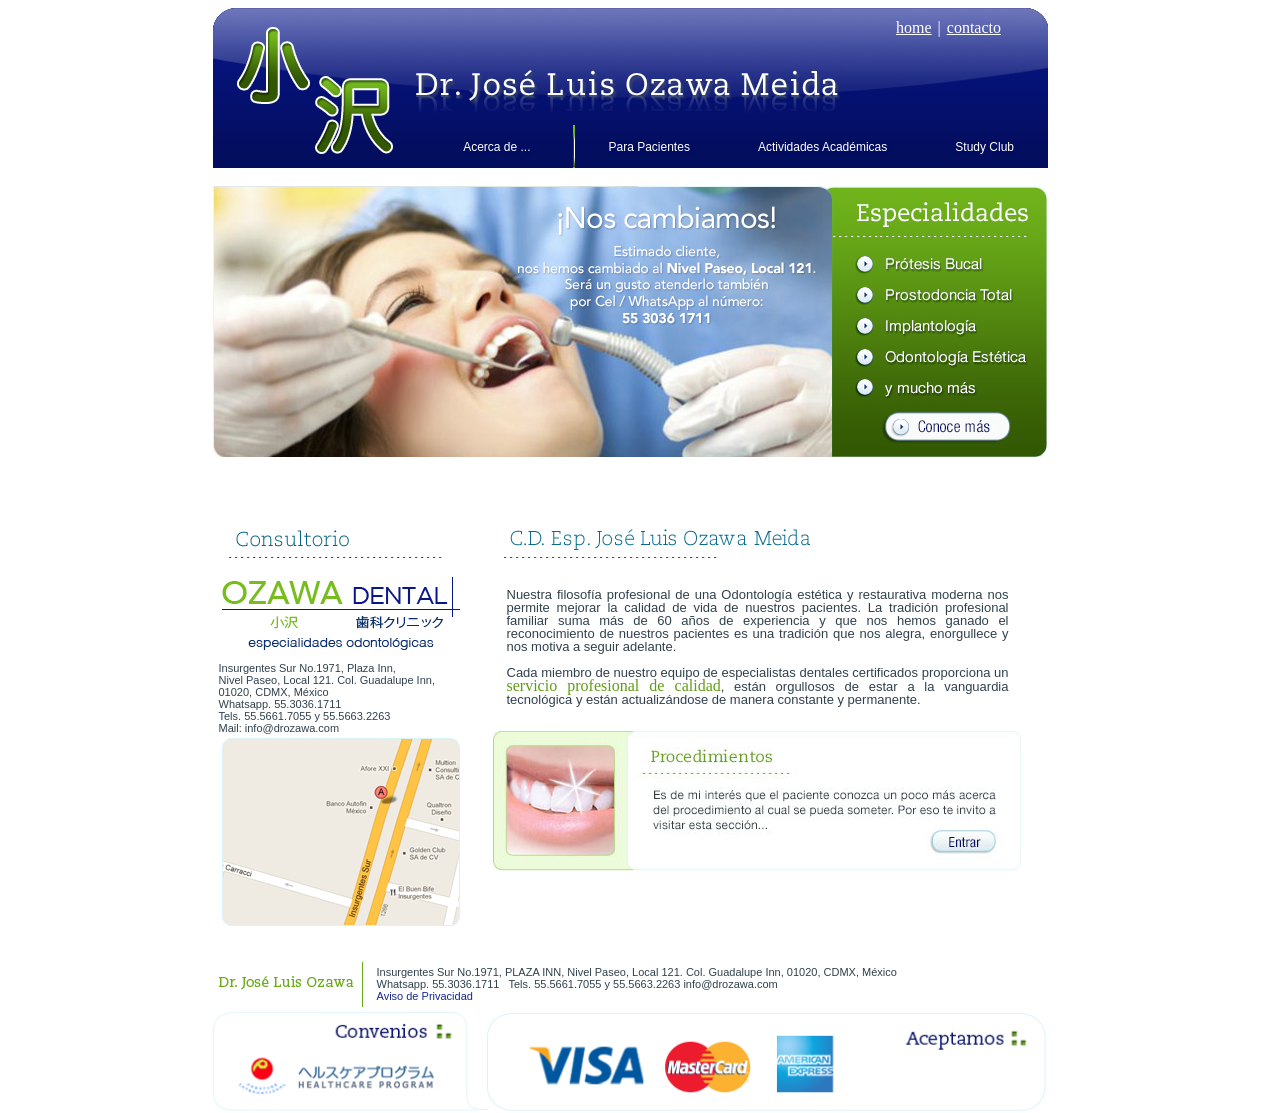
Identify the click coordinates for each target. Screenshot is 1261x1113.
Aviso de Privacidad (425, 996)
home (914, 27)
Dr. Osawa (626, 90)
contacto (974, 27)
